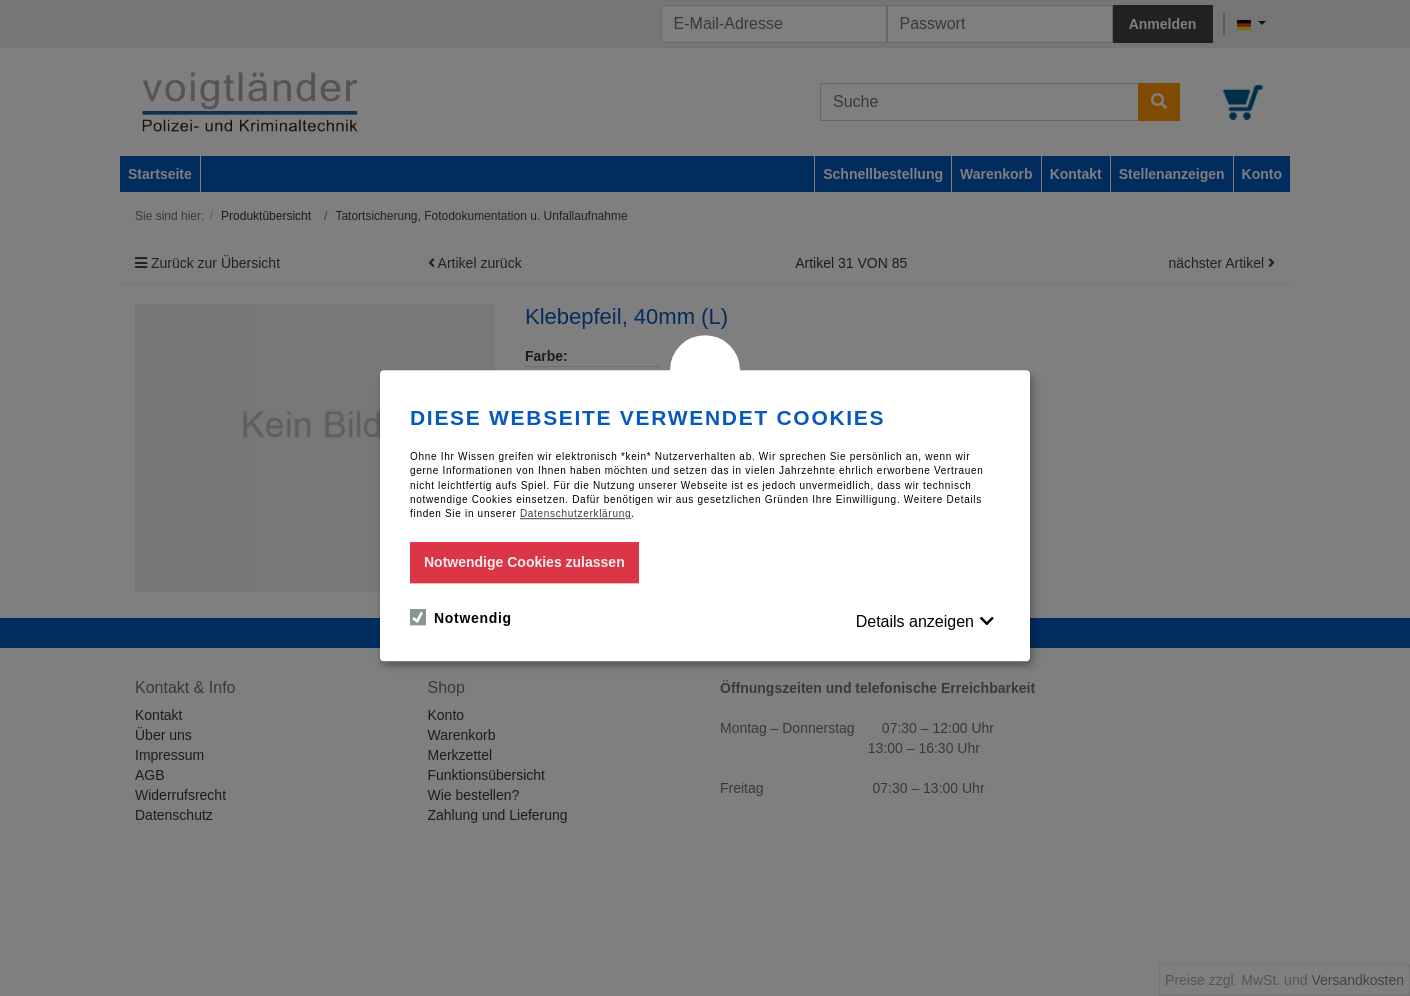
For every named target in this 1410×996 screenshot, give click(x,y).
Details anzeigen (915, 621)
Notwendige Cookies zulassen (524, 562)
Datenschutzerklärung (575, 514)
